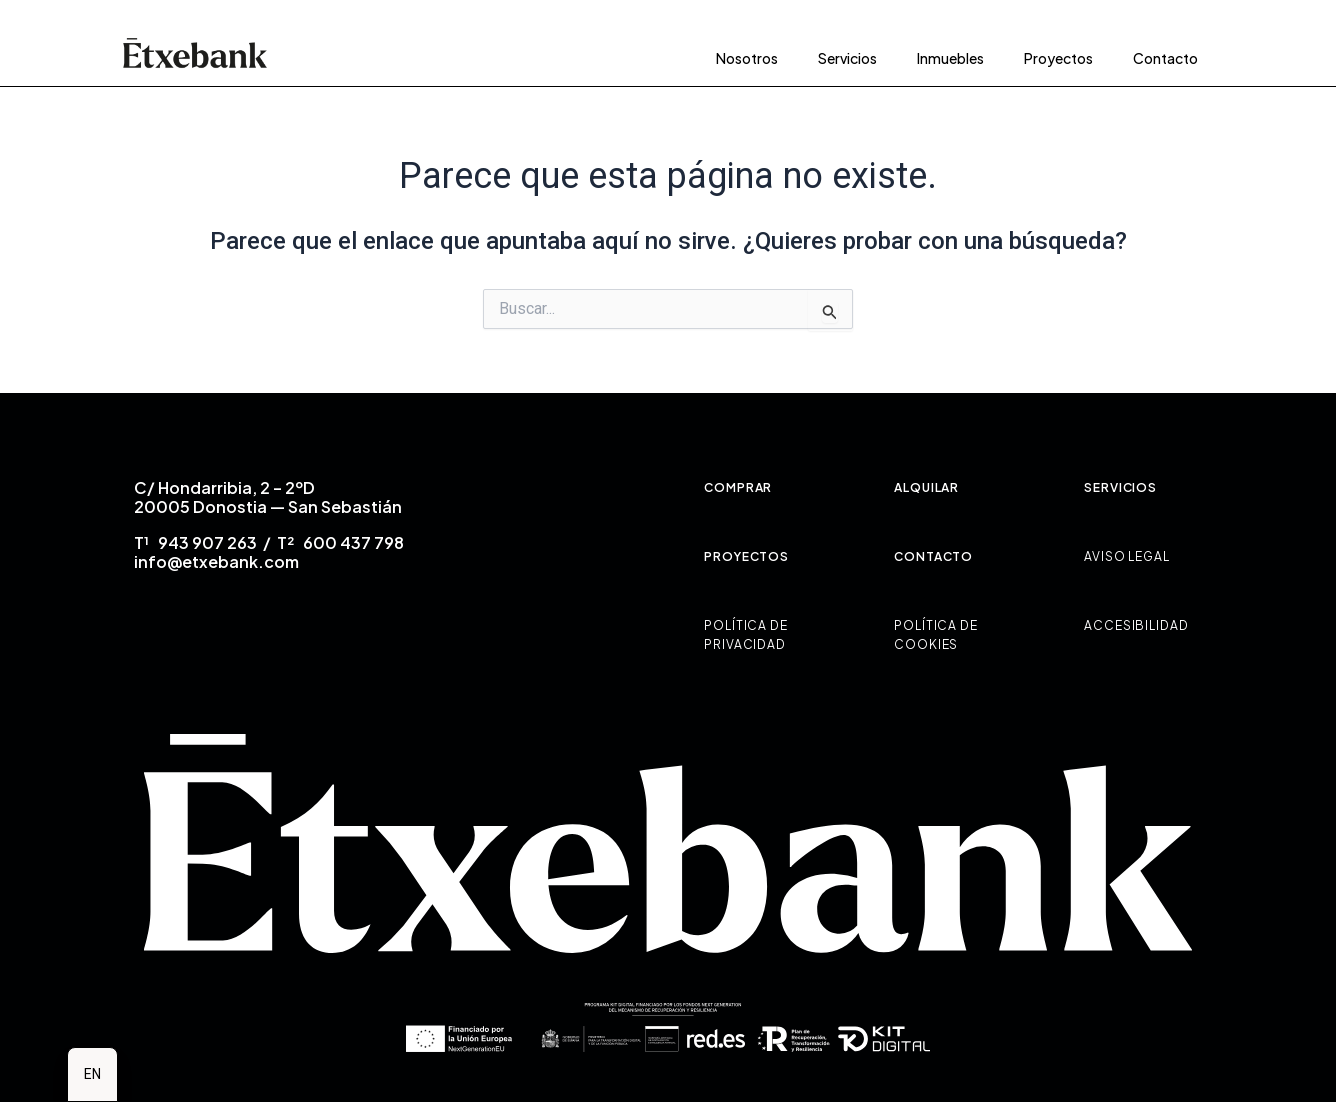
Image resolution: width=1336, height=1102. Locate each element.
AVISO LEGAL (1127, 556)
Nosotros (747, 58)
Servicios (847, 58)
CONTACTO (933, 556)
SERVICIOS (1120, 487)
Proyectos (1058, 58)
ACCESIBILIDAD (1136, 625)
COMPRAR (738, 487)
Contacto (1165, 58)
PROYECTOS (746, 556)
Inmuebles (950, 58)
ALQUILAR (926, 487)
